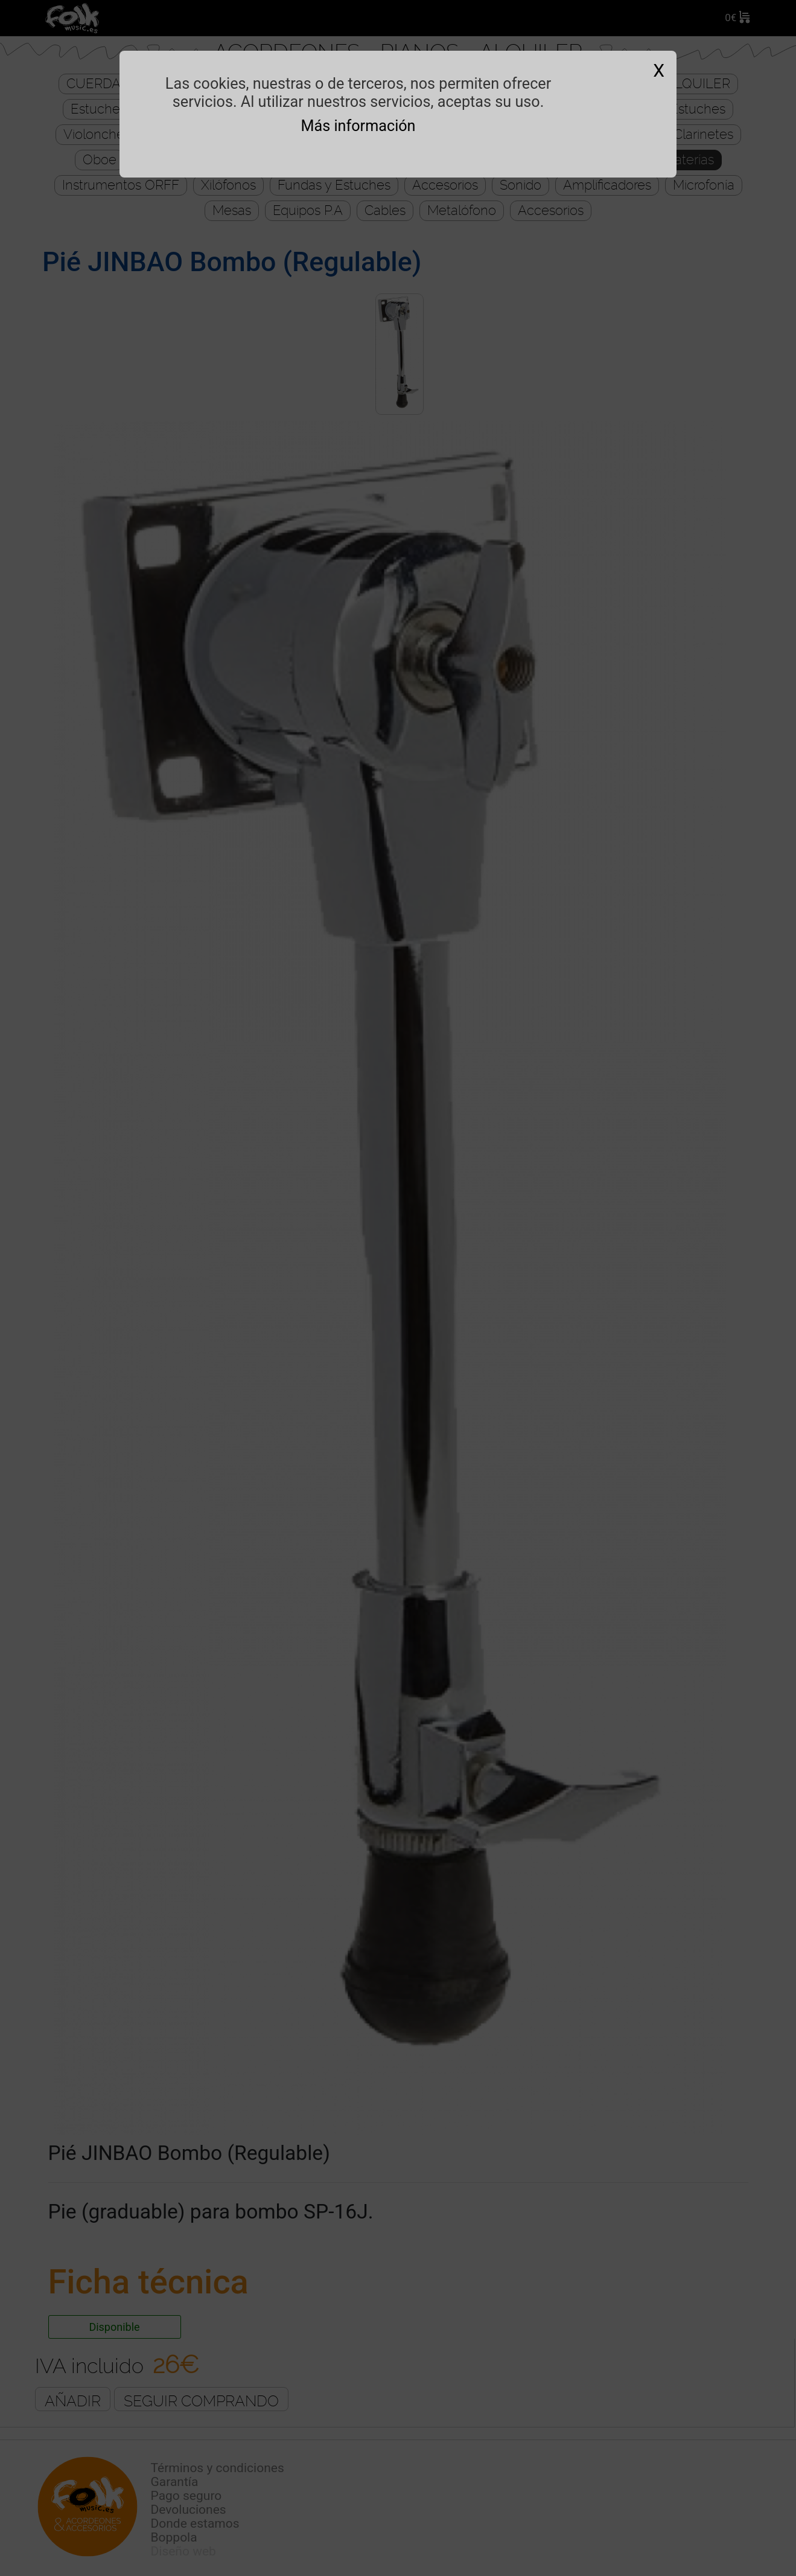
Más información (358, 126)
